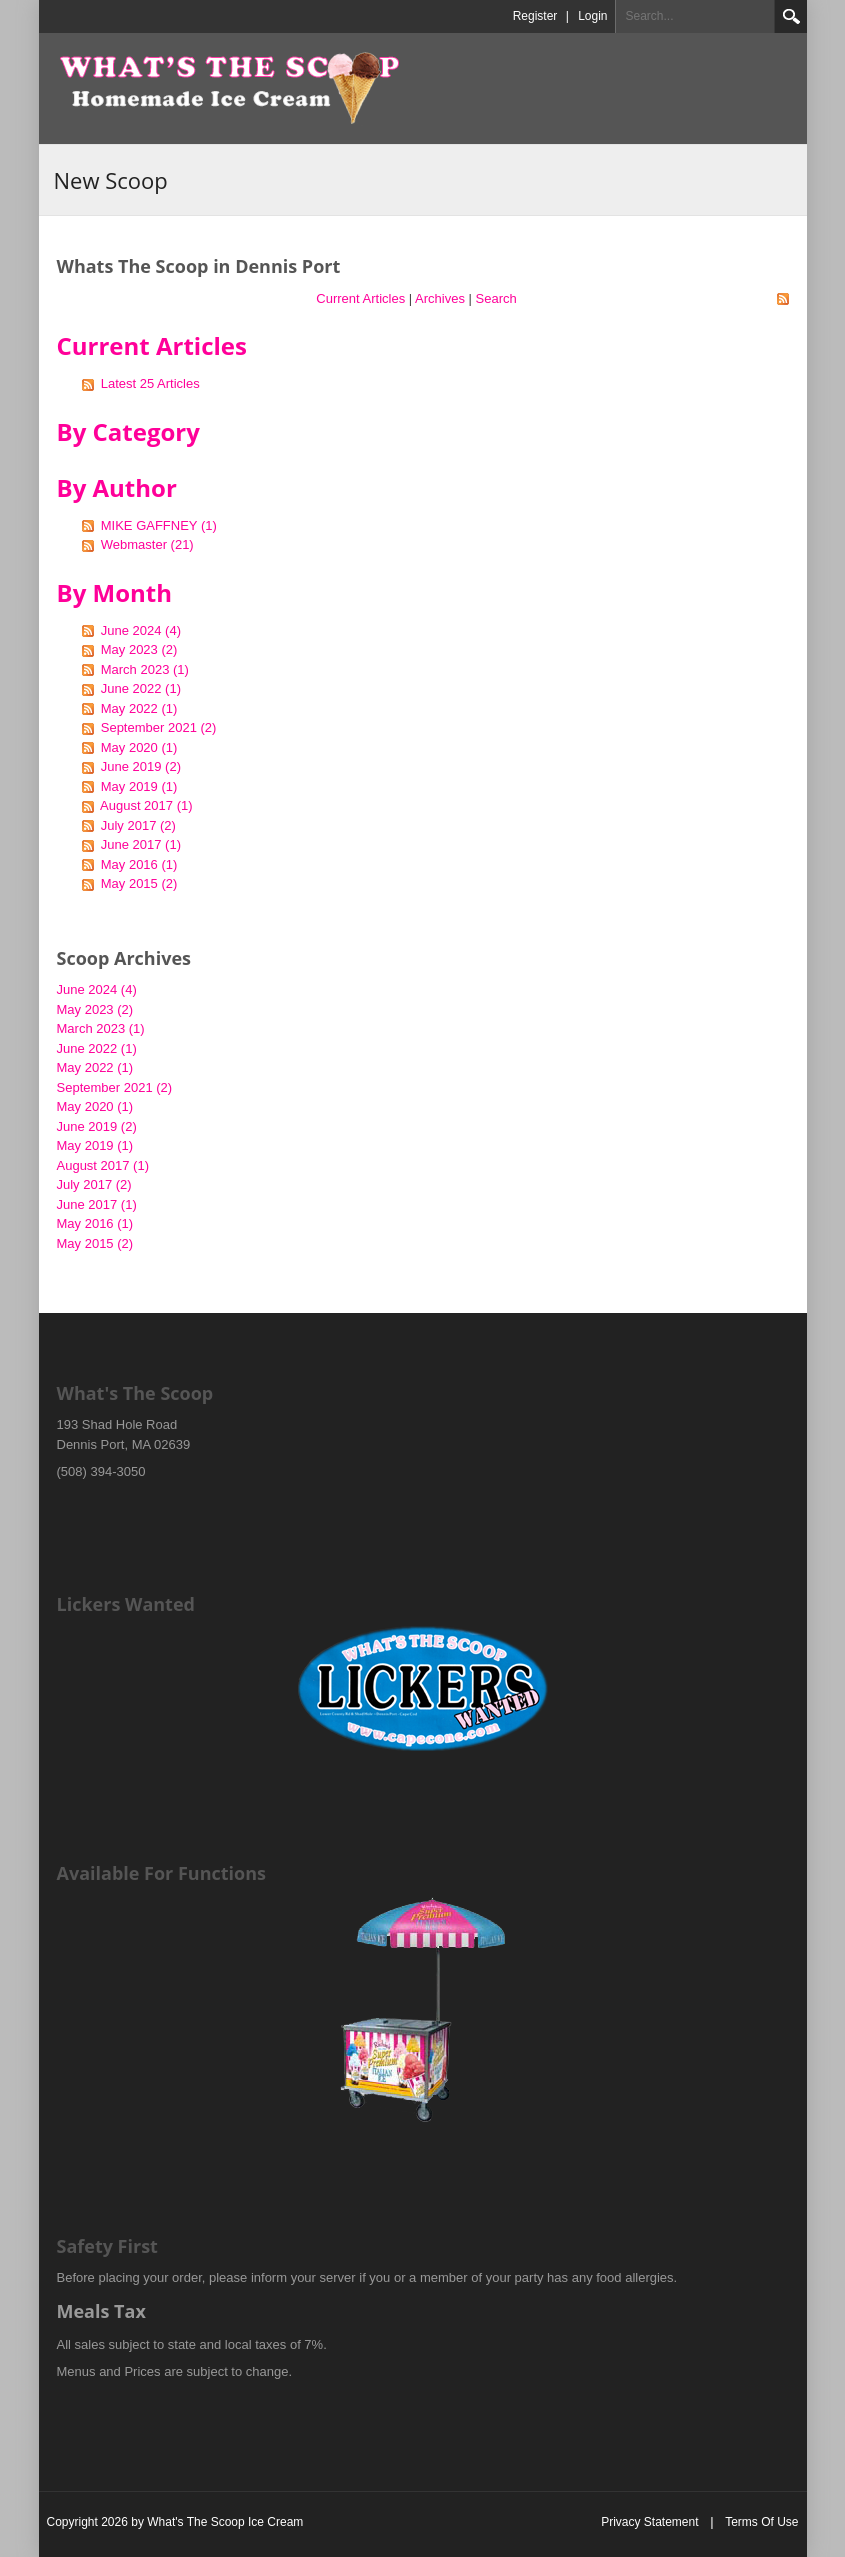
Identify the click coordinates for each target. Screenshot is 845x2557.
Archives (440, 298)
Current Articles (360, 298)
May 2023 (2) (139, 649)
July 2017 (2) (138, 825)
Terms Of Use (761, 2522)
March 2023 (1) (145, 669)
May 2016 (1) (139, 864)
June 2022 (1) (141, 688)
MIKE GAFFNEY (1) (159, 525)
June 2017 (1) (141, 844)
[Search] (695, 16)
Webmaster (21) (147, 544)
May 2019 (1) (139, 786)
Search (790, 16)
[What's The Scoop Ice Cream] (229, 87)
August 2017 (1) (146, 805)
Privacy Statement (649, 2522)
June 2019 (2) (141, 766)
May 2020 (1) (139, 747)
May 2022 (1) (139, 708)
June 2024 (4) (141, 630)
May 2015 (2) (139, 883)
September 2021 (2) (159, 727)
